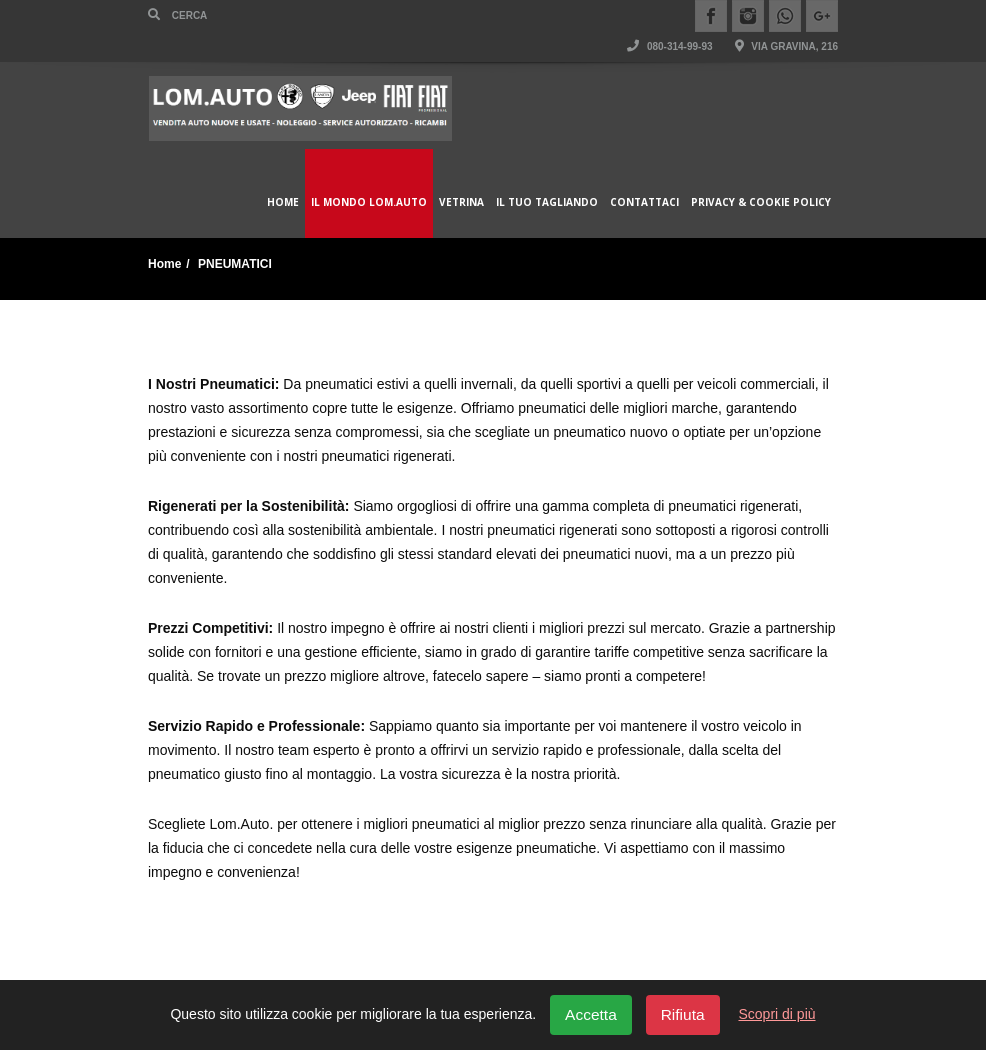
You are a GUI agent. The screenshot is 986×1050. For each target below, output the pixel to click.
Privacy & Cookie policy (761, 202)
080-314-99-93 (669, 46)
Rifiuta (683, 1014)
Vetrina (461, 202)
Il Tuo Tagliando (547, 202)
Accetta (591, 1014)
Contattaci (644, 202)
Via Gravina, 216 (786, 46)
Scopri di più (777, 1014)
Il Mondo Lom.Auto (369, 202)
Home (283, 202)
